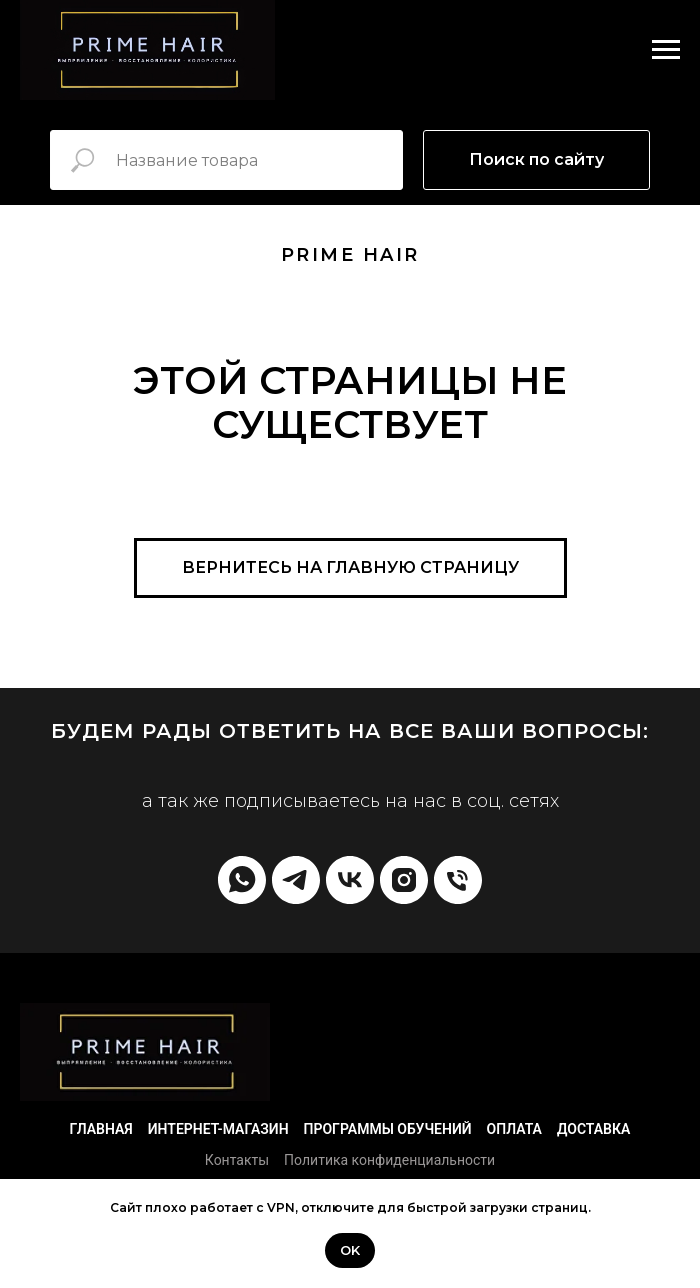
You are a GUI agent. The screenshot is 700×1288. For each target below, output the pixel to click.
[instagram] (404, 880)
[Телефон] (458, 880)
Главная (101, 1129)
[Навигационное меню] (666, 50)
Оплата (514, 1129)
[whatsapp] (242, 880)
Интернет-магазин (218, 1129)
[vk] (350, 880)
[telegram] (296, 880)
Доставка (593, 1129)
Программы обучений (388, 1129)
